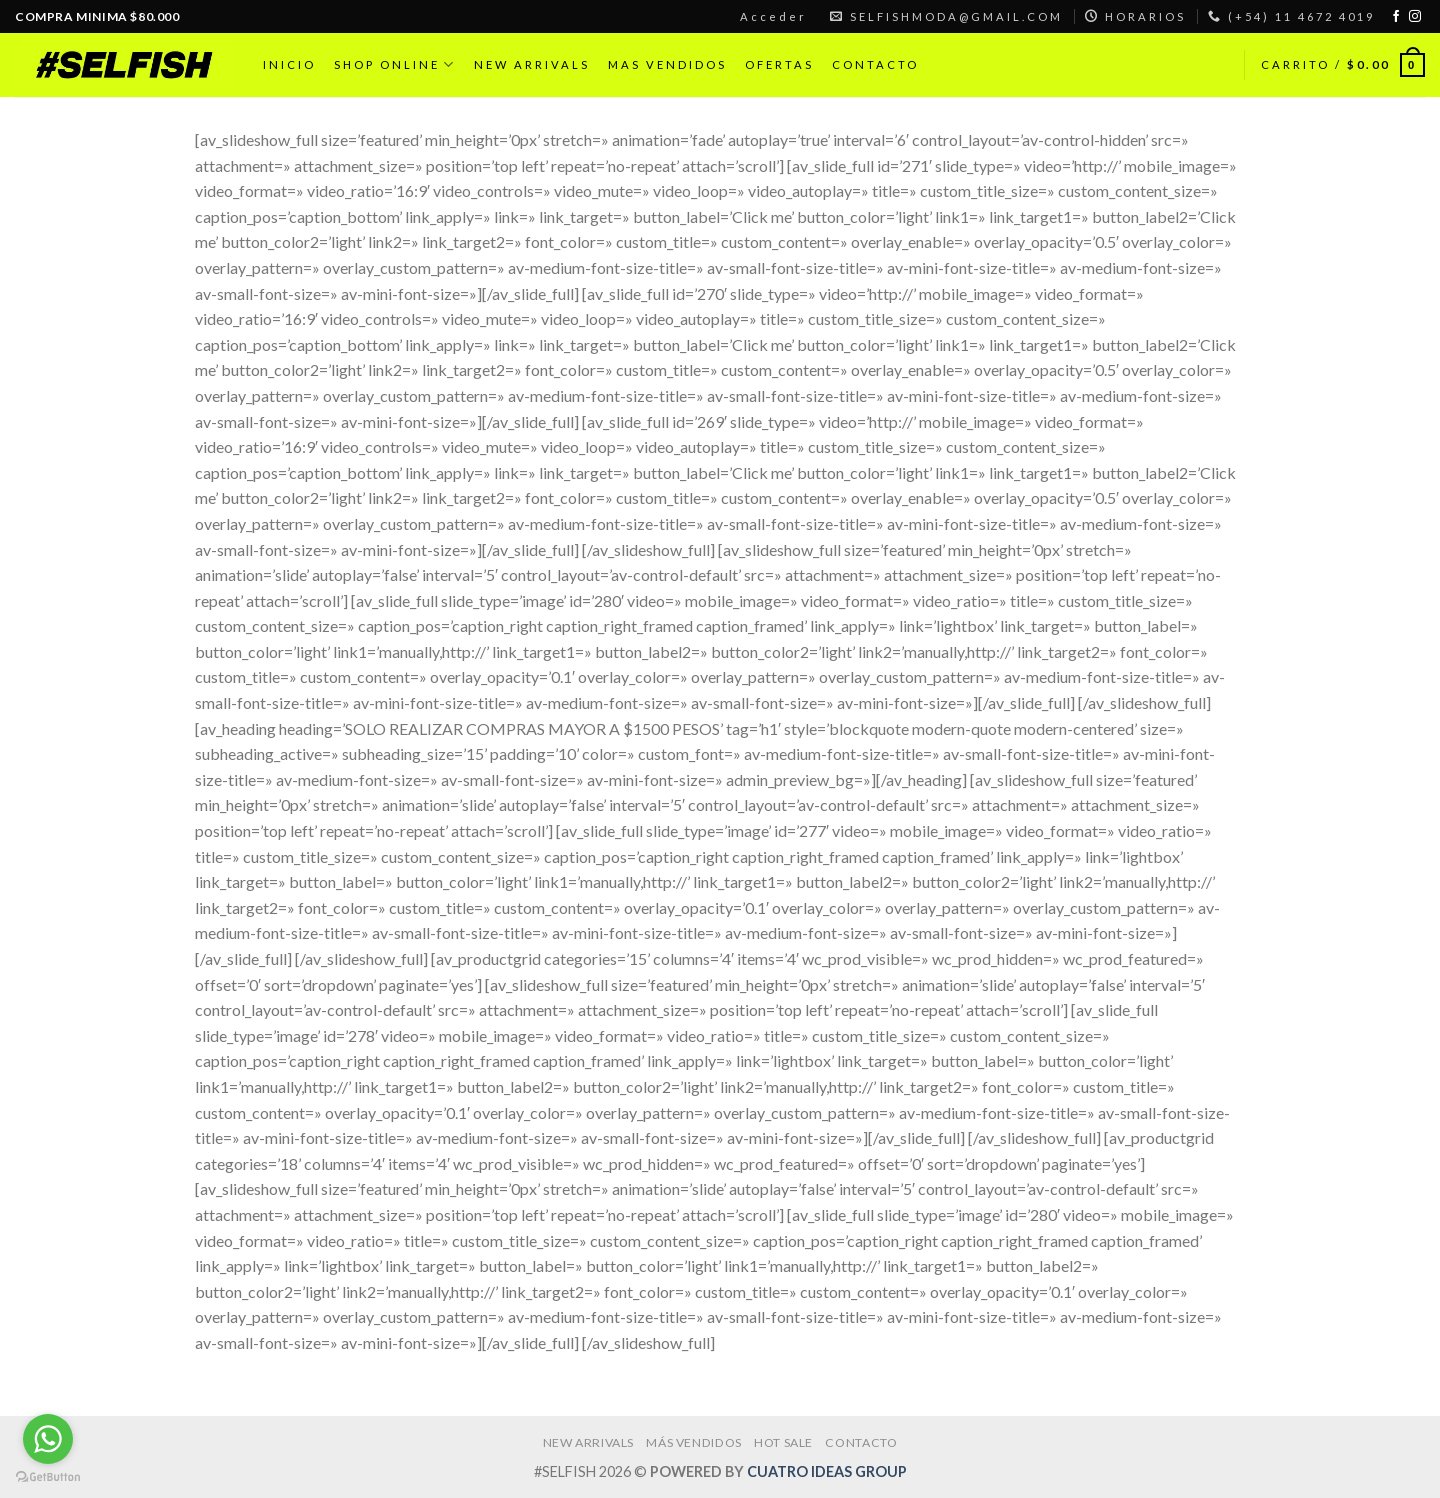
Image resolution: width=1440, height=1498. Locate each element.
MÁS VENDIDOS (693, 1442)
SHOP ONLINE (395, 64)
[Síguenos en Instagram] (1415, 17)
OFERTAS (779, 64)
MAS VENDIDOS (667, 64)
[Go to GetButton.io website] (48, 1477)
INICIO (289, 64)
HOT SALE (783, 1442)
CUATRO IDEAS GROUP (827, 1471)
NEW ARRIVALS (532, 64)
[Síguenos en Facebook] (1396, 17)
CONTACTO (875, 64)
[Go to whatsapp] (48, 1439)
